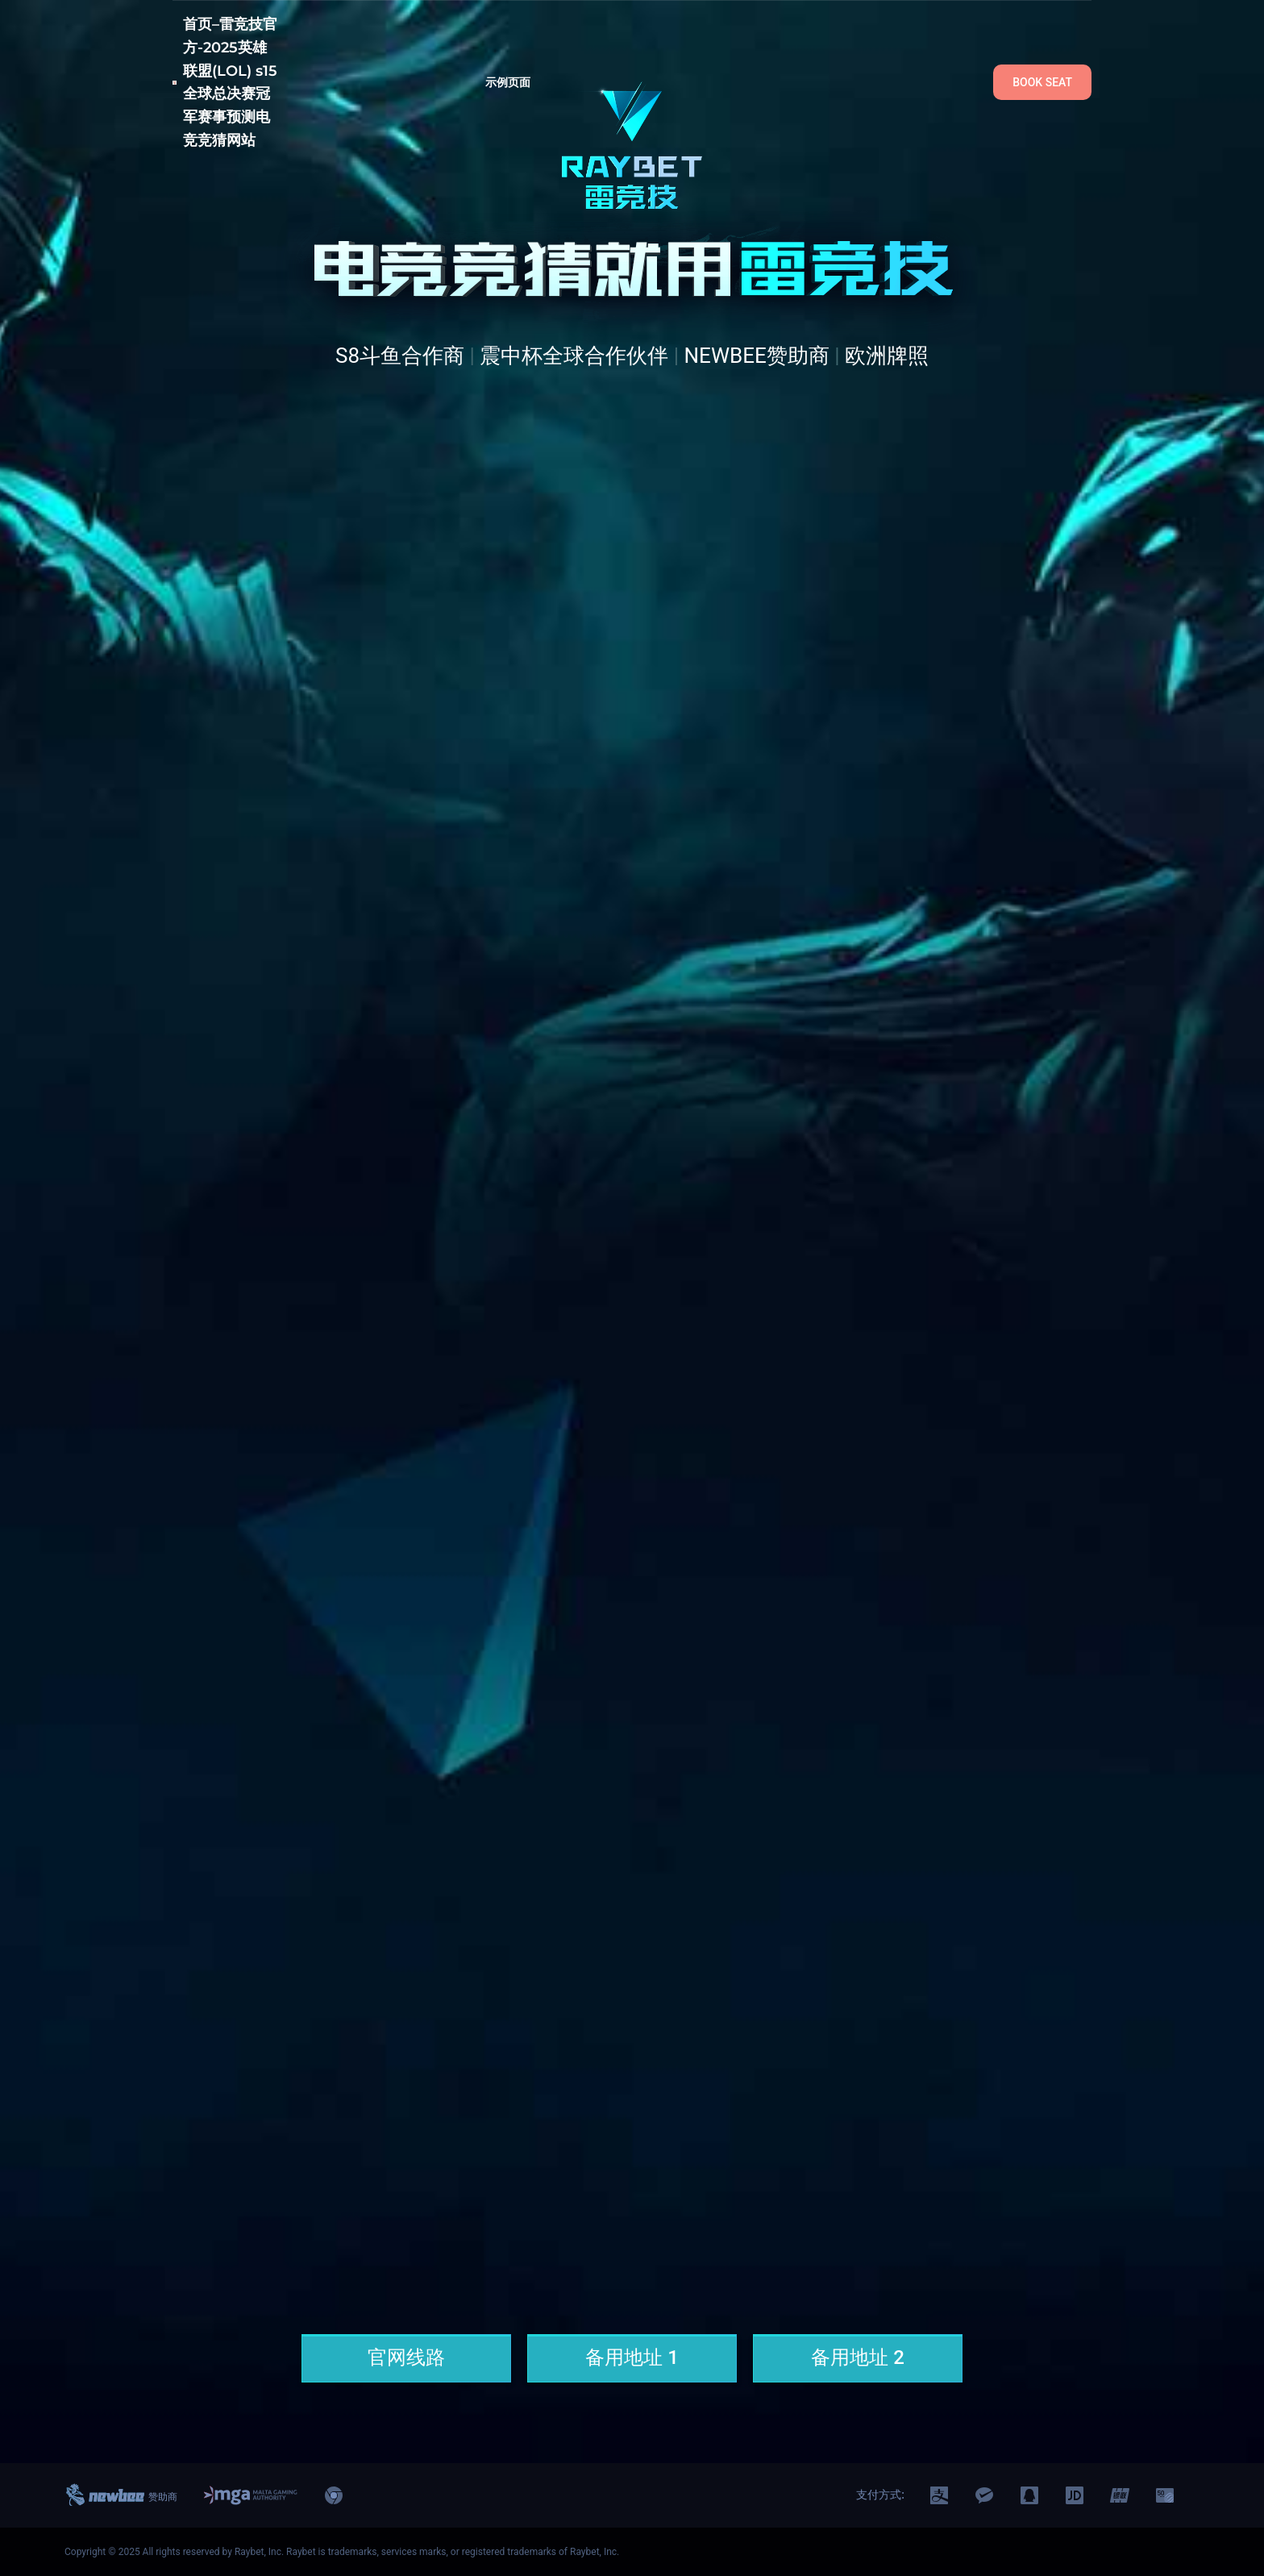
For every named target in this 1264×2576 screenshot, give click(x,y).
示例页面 (508, 82)
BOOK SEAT (1042, 82)
